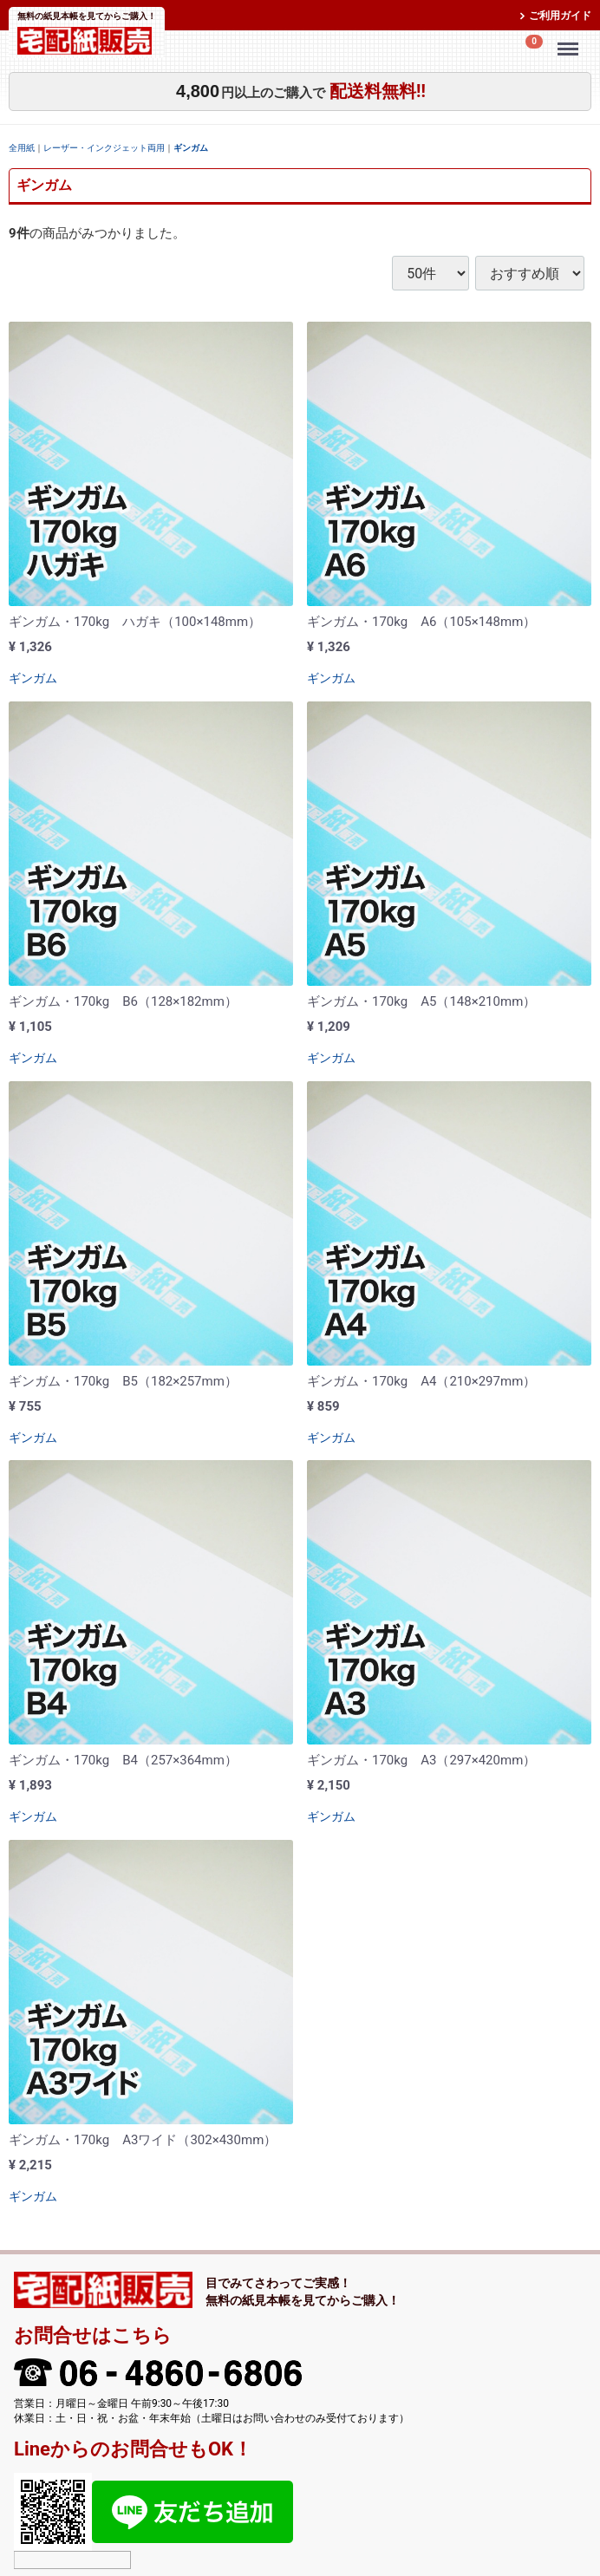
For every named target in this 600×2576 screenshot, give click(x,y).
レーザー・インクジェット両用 (104, 148)
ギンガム (190, 148)
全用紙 (22, 148)
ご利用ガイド (560, 16)
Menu (570, 40)
